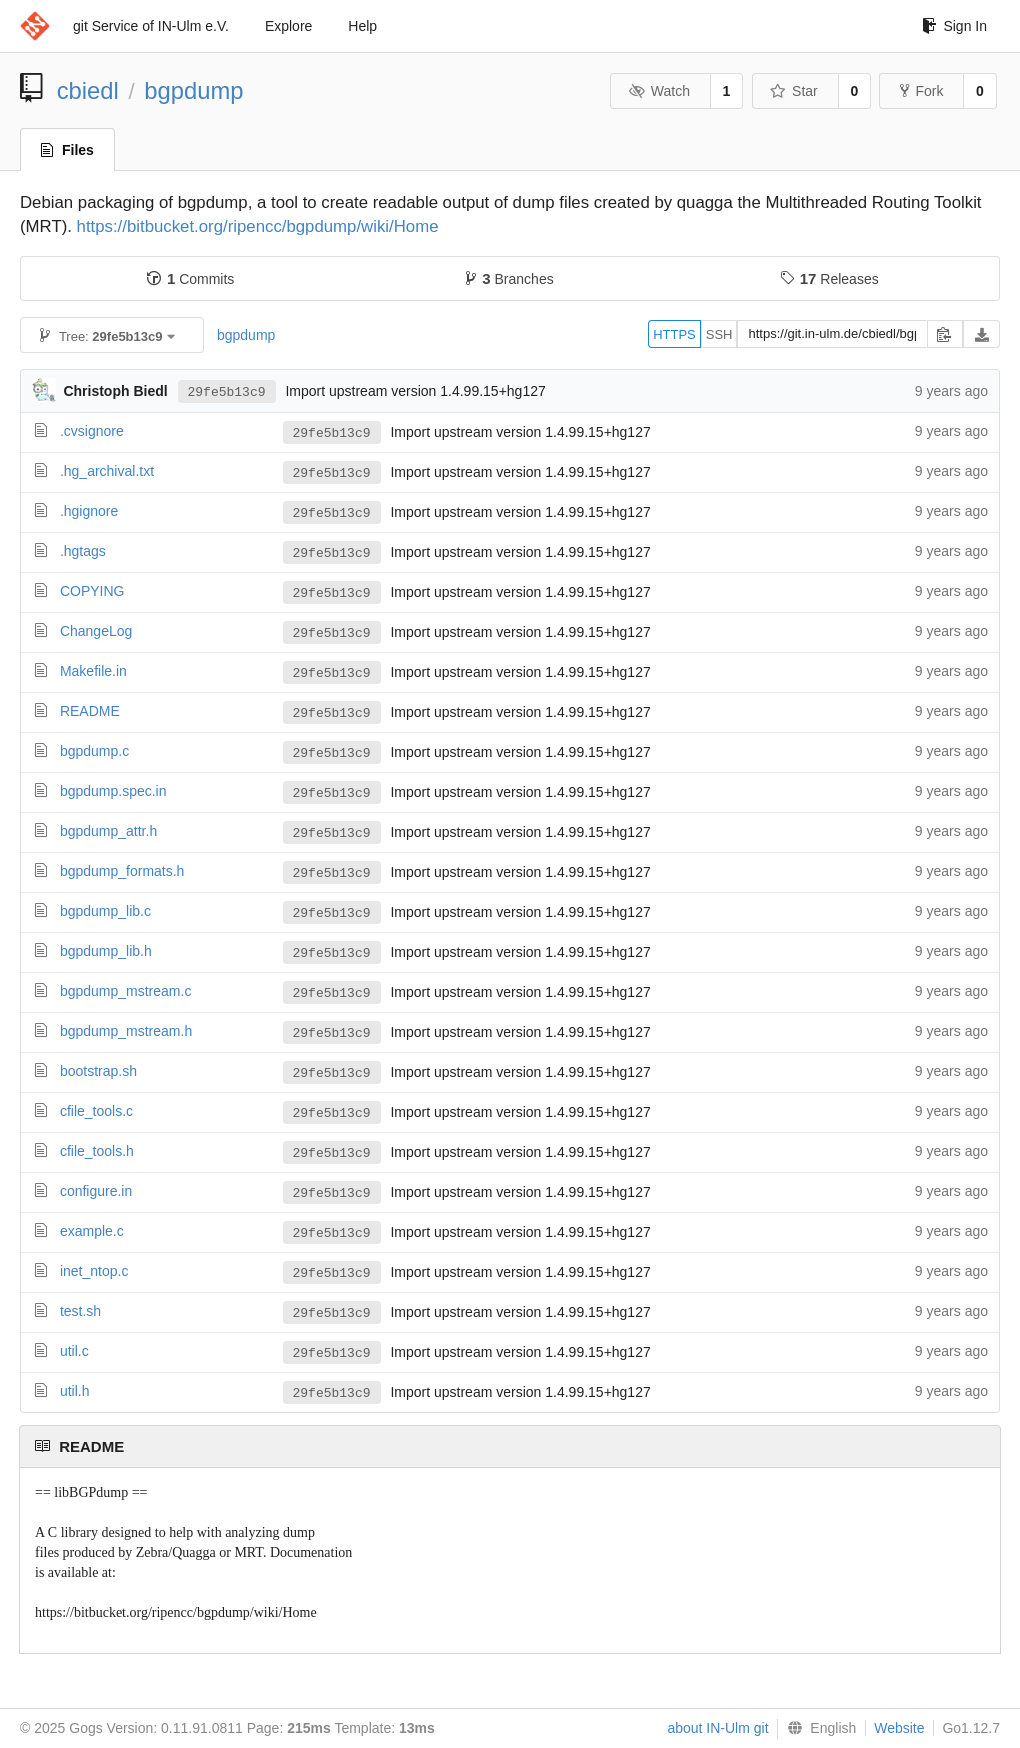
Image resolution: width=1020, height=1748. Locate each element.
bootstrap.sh (98, 1071)
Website (899, 1728)
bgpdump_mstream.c (126, 991)
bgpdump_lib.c (105, 911)
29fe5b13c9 (227, 391)
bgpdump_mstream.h (126, 1031)
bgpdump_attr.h (108, 831)
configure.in (96, 1191)
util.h (75, 1391)
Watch (659, 91)
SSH (719, 334)
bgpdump (193, 90)
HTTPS (674, 334)
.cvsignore (92, 431)
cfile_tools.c (96, 1111)
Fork (921, 91)
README (90, 711)
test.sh (80, 1311)
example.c (92, 1231)
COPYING (92, 591)
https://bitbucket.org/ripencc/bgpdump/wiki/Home (258, 226)
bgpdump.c (94, 751)
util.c (74, 1351)
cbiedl (88, 90)
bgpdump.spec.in (113, 791)
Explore (288, 26)
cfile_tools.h (97, 1151)
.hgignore (89, 511)
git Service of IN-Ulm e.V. (151, 26)
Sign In (954, 26)
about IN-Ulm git (717, 1728)
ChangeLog (96, 631)
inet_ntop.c (94, 1271)
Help (362, 26)
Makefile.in (93, 671)
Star (794, 91)
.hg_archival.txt (107, 471)
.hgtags (83, 551)
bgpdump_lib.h (106, 951)
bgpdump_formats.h (122, 871)
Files (67, 150)
